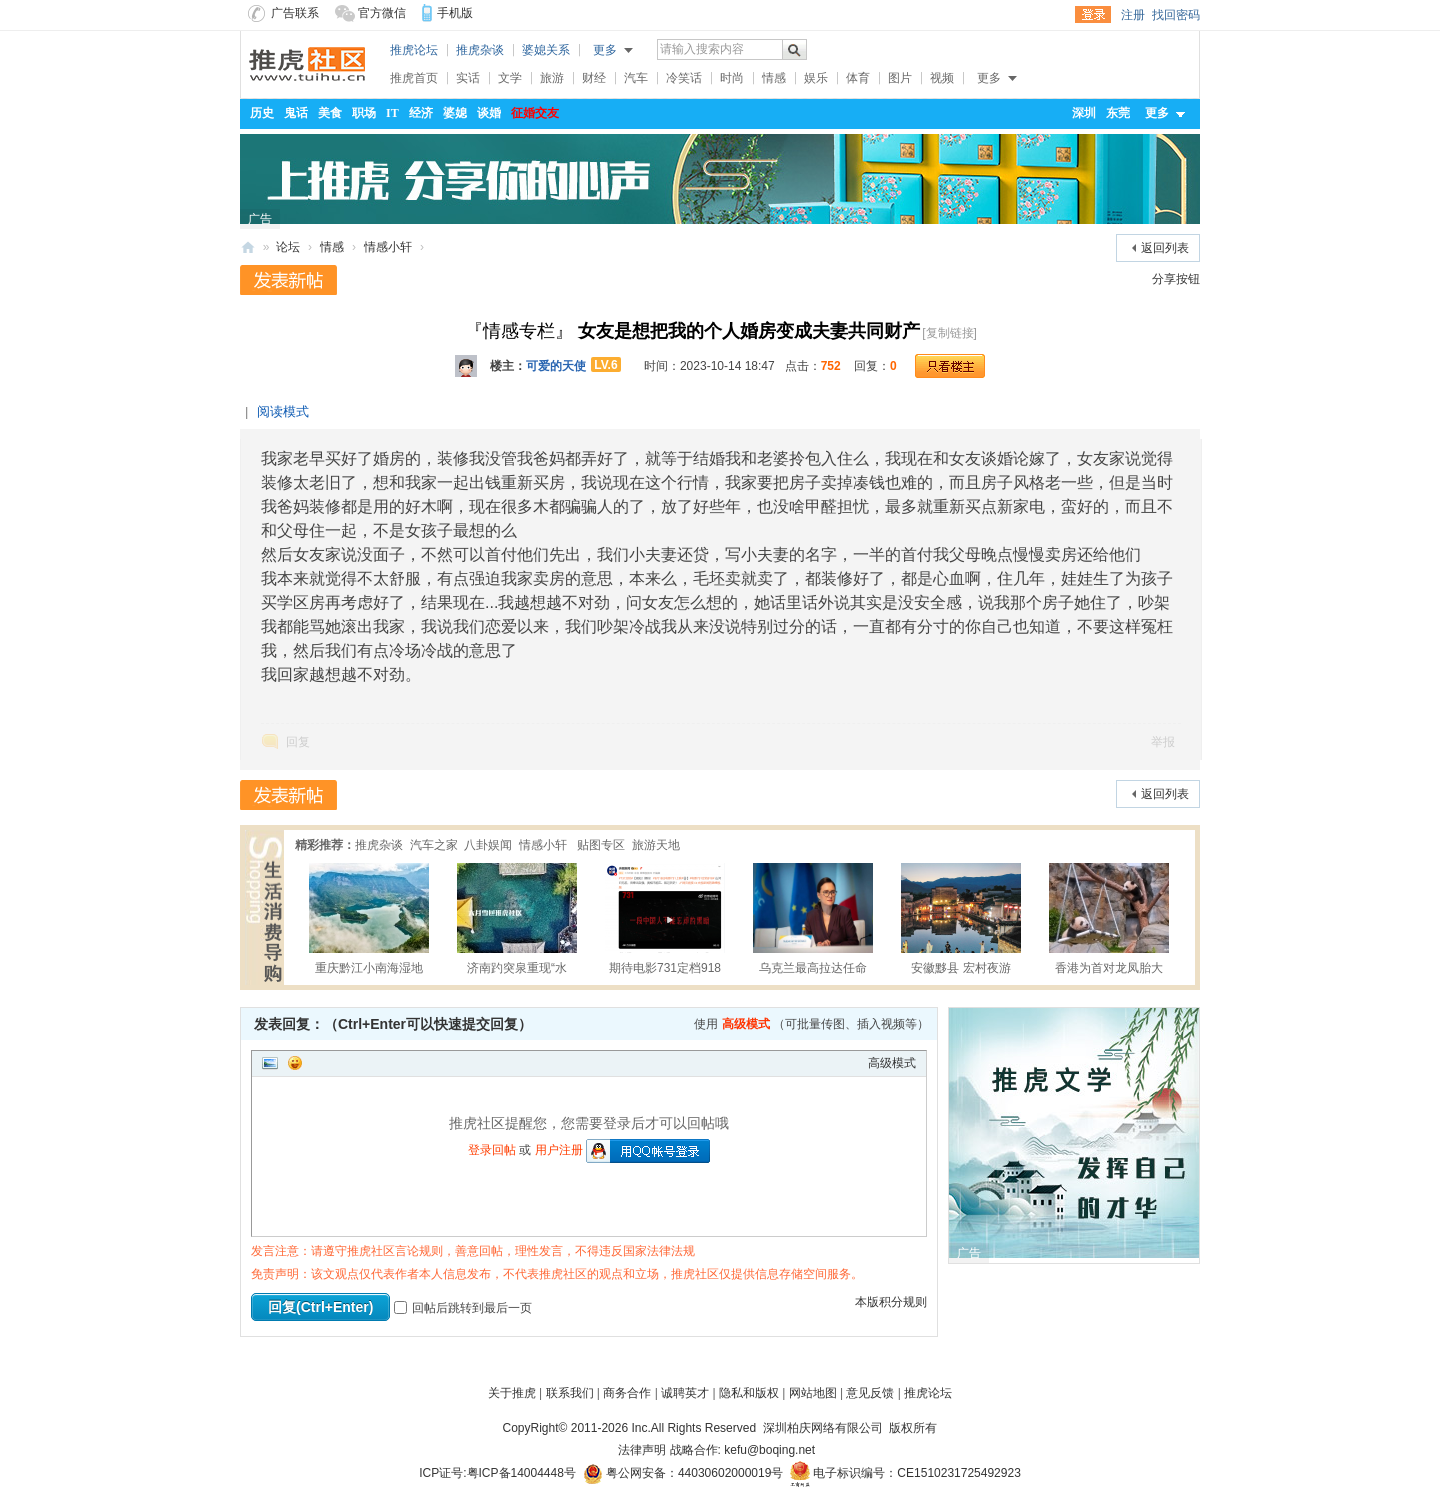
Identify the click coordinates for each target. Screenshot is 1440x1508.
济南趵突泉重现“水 (517, 919)
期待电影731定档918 (665, 919)
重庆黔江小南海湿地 (369, 919)
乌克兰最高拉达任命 (813, 919)
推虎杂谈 (480, 50)
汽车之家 (434, 845)
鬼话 (296, 113)
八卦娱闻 (488, 845)
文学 (510, 78)
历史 (262, 113)
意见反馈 (870, 1393)
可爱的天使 (556, 366)
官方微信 (370, 13)
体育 (858, 78)
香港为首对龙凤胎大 (1109, 919)
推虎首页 (414, 78)
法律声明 (642, 1450)
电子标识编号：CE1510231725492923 (905, 1473)
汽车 (636, 78)
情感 (774, 78)
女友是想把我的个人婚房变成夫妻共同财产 (749, 331)
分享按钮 (1176, 279)
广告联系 (283, 13)
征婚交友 (535, 113)
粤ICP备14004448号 (521, 1473)
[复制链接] (949, 333)
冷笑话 (684, 78)
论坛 (288, 247)
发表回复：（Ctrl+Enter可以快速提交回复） (393, 1024)
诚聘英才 (685, 1393)
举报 (1163, 742)
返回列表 (1165, 248)
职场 (364, 113)
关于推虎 (512, 1393)
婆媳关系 (546, 50)
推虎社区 (248, 245)
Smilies (295, 1063)
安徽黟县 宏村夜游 (961, 919)
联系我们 (570, 1393)
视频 (942, 78)
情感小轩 (388, 247)
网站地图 (813, 1393)
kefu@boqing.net (769, 1450)
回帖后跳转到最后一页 (463, 1308)
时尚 (732, 78)
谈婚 (489, 113)
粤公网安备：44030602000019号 (683, 1473)
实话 (468, 78)
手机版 (455, 13)
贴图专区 (599, 845)
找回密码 (1176, 15)
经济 (421, 113)
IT (392, 113)
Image (270, 1063)
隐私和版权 (749, 1393)
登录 (1093, 15)
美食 (330, 113)
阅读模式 (283, 411)
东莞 (1118, 113)
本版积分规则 (891, 1302)
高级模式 (746, 1024)
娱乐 (816, 78)
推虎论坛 (414, 50)
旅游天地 (656, 845)
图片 (900, 78)
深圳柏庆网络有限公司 (822, 1428)
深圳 (1084, 113)
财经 (594, 78)
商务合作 (627, 1393)
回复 (298, 742)
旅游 (552, 78)
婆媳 (455, 113)
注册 (1133, 15)
